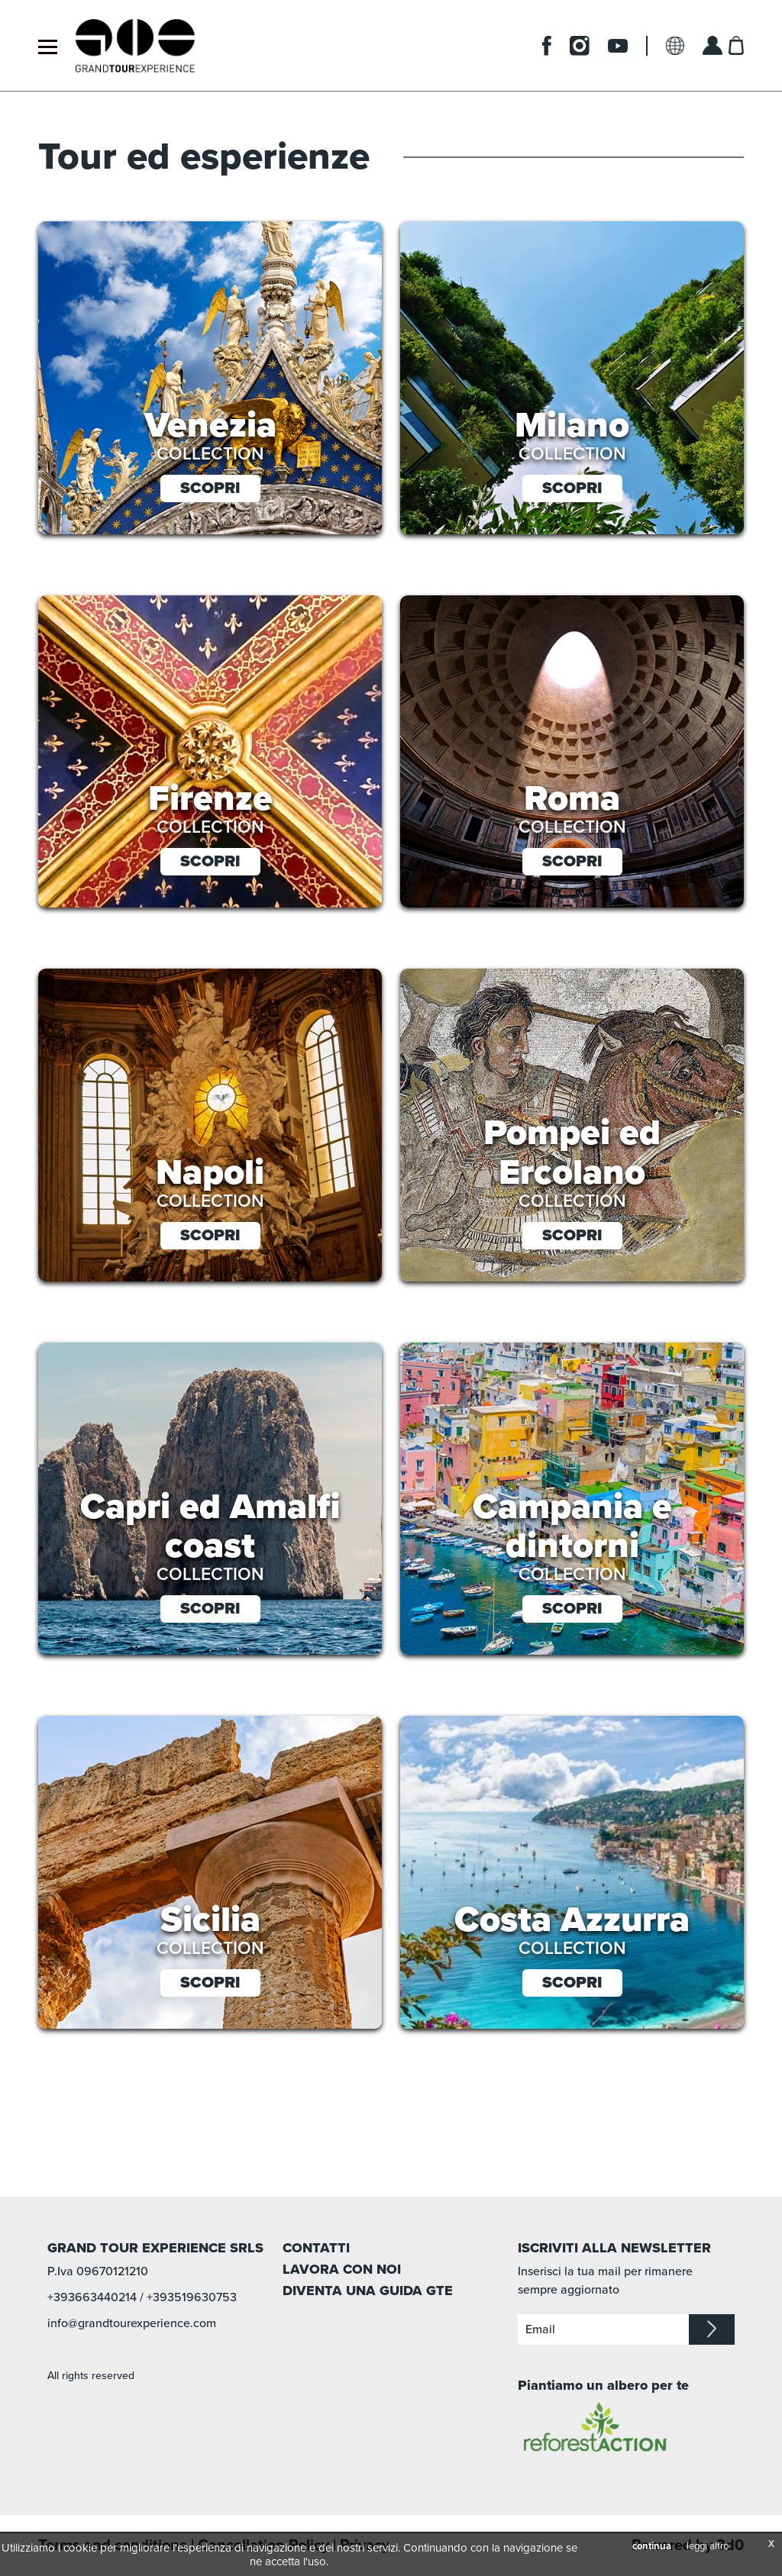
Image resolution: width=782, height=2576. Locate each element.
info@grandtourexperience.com (131, 2323)
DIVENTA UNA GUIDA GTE (368, 2290)
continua (651, 2546)
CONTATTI (316, 2247)
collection (210, 454)
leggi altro (708, 2546)
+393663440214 (92, 2297)
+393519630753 (192, 2297)
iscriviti (712, 2329)
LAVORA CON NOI (342, 2269)
